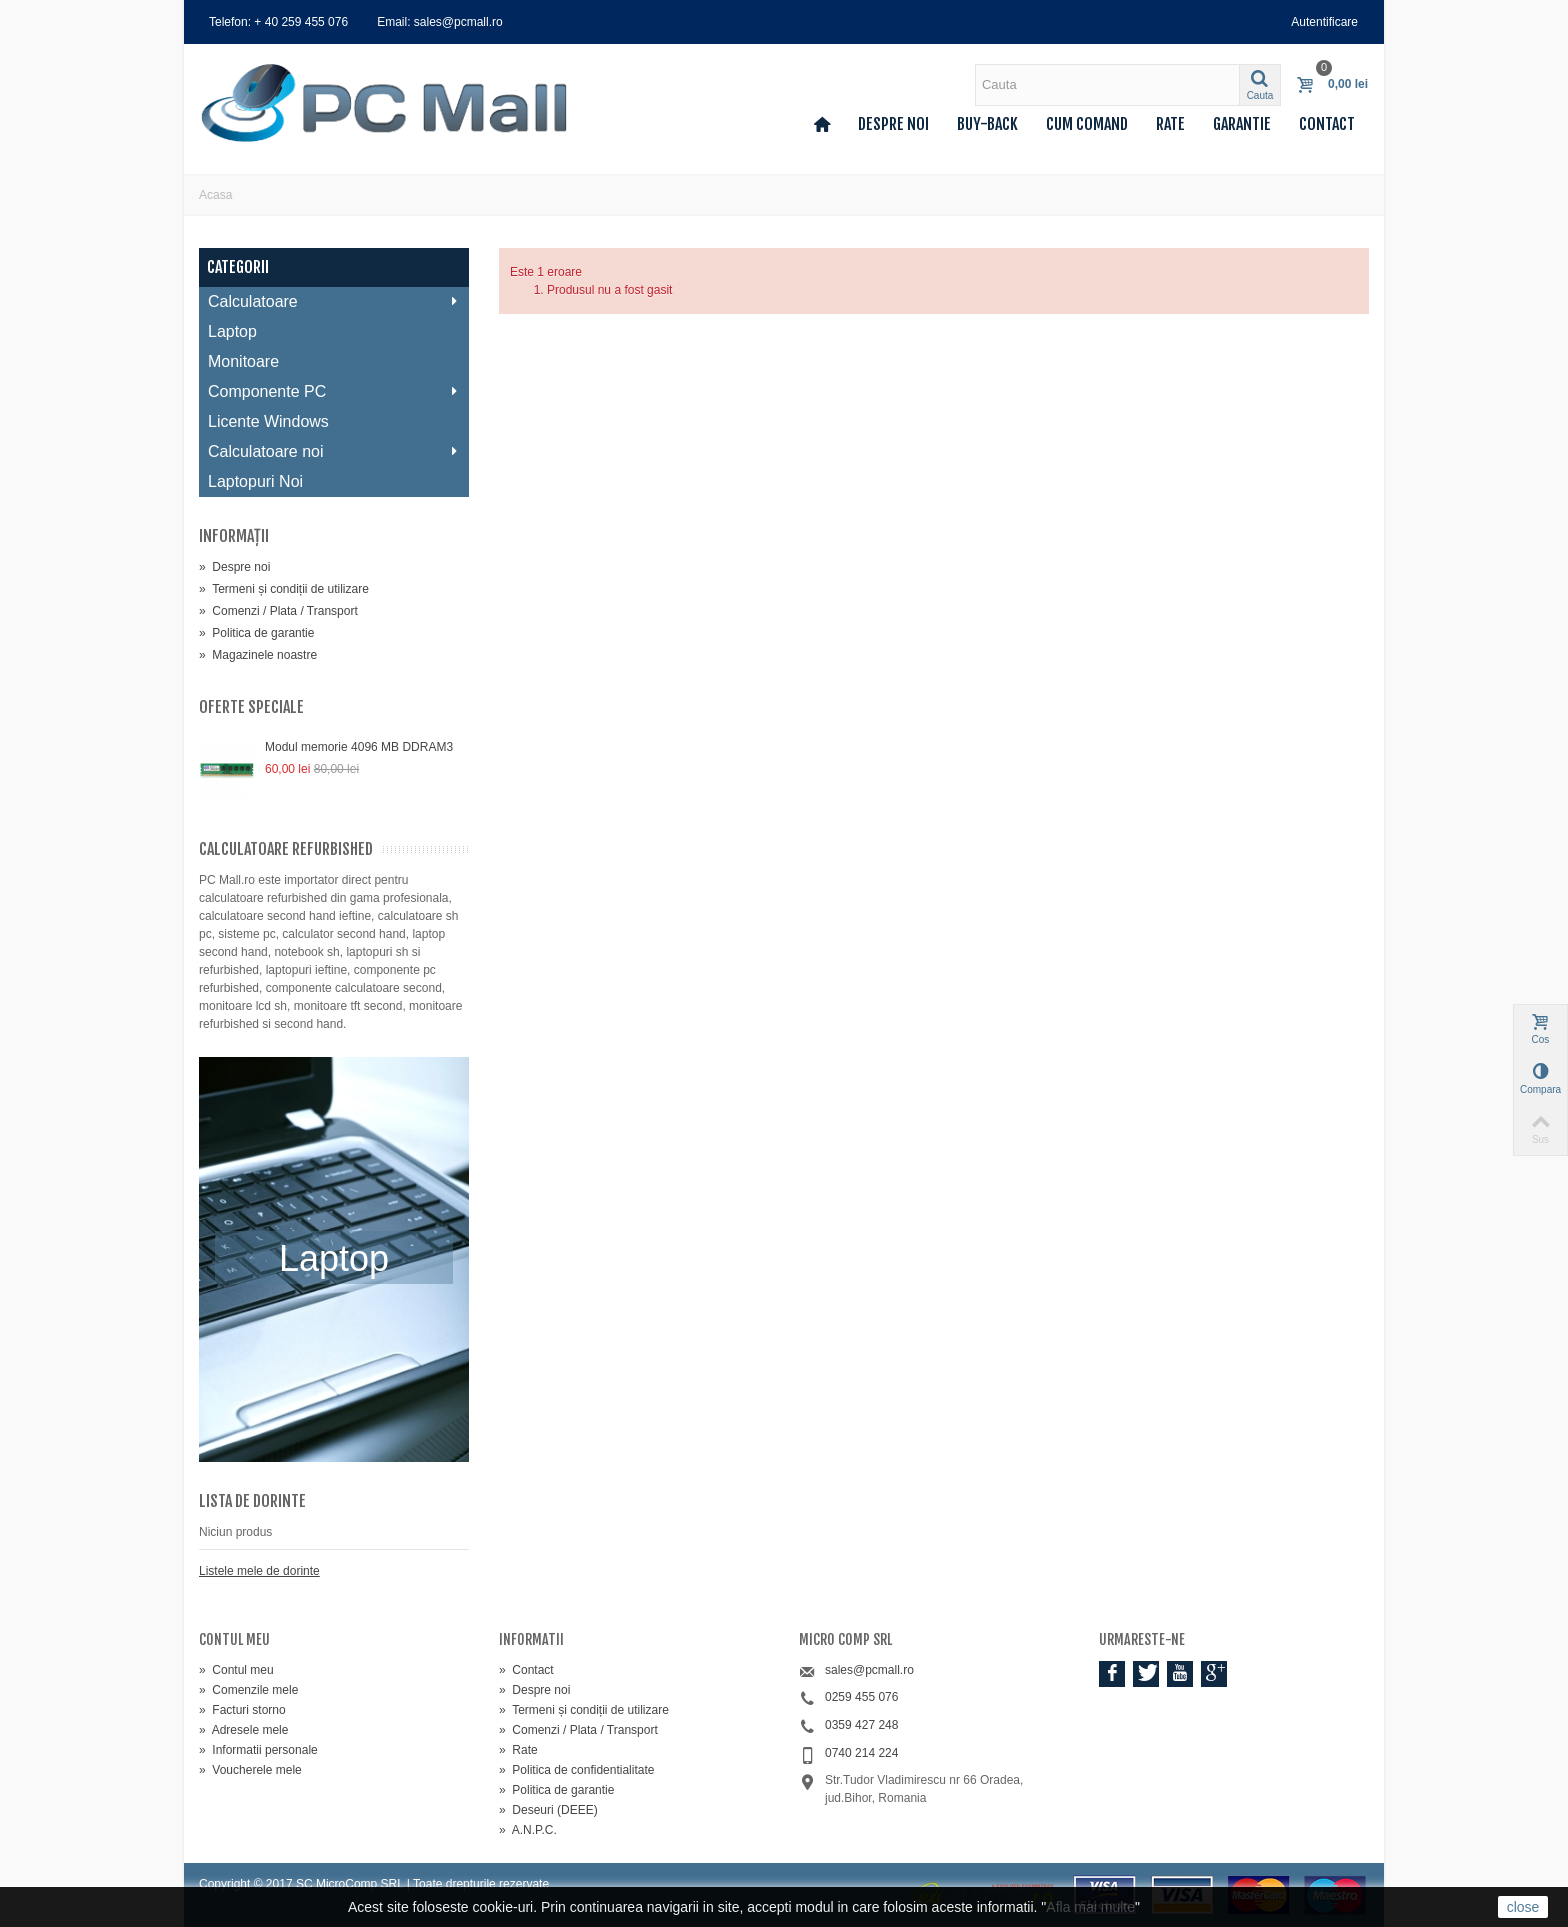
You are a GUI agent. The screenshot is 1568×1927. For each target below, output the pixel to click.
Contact (1327, 124)
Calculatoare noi (333, 451)
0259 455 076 (861, 1697)
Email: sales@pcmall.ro (440, 22)
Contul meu (236, 1670)
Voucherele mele (250, 1770)
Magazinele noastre (258, 655)
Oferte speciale (251, 707)
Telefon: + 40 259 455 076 (278, 22)
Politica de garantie (256, 633)
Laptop (232, 331)
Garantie (1242, 124)
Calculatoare (333, 301)
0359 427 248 (861, 1725)
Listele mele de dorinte (259, 1571)
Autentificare (1324, 22)
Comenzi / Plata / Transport (278, 611)
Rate (1170, 124)
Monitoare (243, 361)
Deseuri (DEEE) (548, 1810)
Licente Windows (268, 421)
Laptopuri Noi (255, 481)
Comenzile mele (248, 1690)
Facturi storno (242, 1710)
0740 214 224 (861, 1753)
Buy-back (987, 124)
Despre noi (893, 124)
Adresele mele (243, 1730)
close (1523, 1907)
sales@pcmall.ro (869, 1670)
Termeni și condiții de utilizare (284, 589)
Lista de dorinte (252, 1501)
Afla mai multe (1090, 1907)
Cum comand (1087, 124)
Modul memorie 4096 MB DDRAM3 (359, 747)
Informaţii (234, 536)
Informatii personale (258, 1750)
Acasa (215, 195)
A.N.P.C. (528, 1830)
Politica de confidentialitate (576, 1770)
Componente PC (333, 391)
